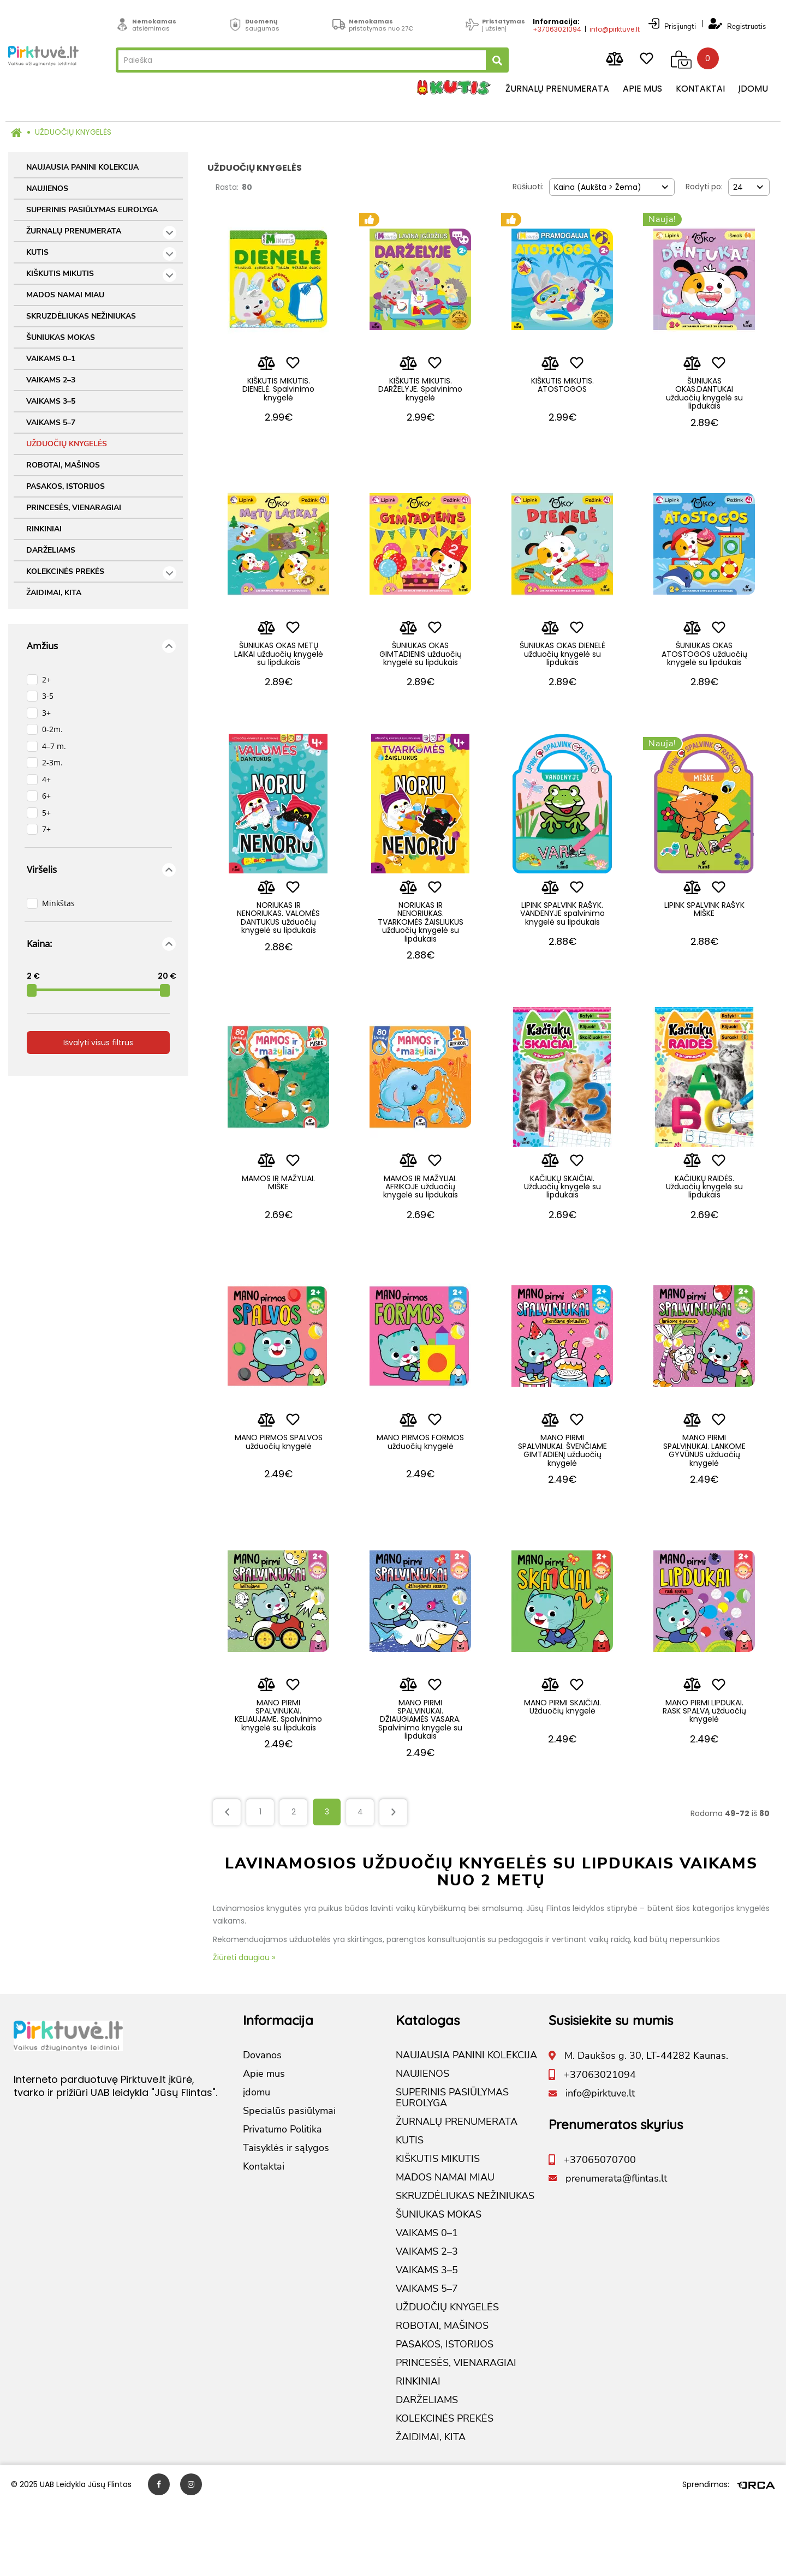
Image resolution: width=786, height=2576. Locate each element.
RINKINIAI (44, 529)
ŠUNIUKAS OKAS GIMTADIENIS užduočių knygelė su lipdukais (420, 672)
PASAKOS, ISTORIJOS (65, 486)
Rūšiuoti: (528, 186)
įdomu (746, 89)
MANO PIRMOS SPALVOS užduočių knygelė (278, 1495)
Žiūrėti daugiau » (244, 2029)
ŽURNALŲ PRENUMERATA (101, 232)
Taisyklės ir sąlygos (286, 2220)
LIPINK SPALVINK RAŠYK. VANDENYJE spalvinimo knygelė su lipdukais (562, 947)
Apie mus (636, 89)
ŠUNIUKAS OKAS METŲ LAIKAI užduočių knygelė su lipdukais (278, 668)
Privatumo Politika (282, 2201)
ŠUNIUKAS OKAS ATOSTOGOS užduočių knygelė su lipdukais (704, 672)
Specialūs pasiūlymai (289, 2183)
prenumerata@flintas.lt (616, 2250)
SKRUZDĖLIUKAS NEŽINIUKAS (81, 316)
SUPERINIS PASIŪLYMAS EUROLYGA (92, 210)
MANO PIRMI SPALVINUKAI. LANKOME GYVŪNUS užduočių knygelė (704, 1499)
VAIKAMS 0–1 (50, 359)
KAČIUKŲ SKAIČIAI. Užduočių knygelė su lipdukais (562, 1225)
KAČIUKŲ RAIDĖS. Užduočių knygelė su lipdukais (704, 1225)
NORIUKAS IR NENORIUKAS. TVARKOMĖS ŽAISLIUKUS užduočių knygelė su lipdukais (420, 951)
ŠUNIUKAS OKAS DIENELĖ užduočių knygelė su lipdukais (562, 668)
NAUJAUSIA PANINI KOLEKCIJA (82, 167)
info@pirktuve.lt (608, 26)
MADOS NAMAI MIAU (65, 295)
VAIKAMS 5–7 (50, 422)
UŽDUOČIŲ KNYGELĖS (73, 132)
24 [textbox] (738, 187)
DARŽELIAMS (50, 550)
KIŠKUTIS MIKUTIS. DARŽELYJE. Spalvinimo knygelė (420, 394)
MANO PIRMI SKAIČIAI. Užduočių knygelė (562, 1773)
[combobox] (612, 187)
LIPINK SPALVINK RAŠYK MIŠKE (704, 938)
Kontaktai (693, 89)
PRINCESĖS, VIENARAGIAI (73, 507)
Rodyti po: (704, 186)
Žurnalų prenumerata (551, 89)
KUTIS (101, 254)
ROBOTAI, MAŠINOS (63, 465)
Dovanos (262, 2127)
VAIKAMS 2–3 (50, 380)
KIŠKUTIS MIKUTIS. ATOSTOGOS (562, 389)
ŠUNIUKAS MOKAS (60, 337)
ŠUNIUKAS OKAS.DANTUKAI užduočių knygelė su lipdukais (704, 398)
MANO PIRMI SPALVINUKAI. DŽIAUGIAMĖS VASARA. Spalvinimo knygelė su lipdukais (420, 1786)
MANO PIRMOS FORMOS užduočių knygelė (420, 1495)
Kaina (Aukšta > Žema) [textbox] (597, 187)
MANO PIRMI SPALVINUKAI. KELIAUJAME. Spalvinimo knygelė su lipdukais (278, 1786)
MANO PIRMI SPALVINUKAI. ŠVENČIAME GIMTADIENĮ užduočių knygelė (562, 1503)
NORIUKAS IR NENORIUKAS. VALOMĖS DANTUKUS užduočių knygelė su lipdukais (278, 951)
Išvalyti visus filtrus (98, 1042)
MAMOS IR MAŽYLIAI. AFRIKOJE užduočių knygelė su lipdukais (420, 1225)
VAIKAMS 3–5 (50, 401)
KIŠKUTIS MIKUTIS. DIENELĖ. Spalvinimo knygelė (278, 394)
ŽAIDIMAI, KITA (53, 593)
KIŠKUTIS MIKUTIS (101, 275)
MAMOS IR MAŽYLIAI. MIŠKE (278, 1221)
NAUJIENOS (47, 188)
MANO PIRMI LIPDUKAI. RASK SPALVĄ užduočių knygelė (704, 1778)
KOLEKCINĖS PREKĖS (101, 573)
